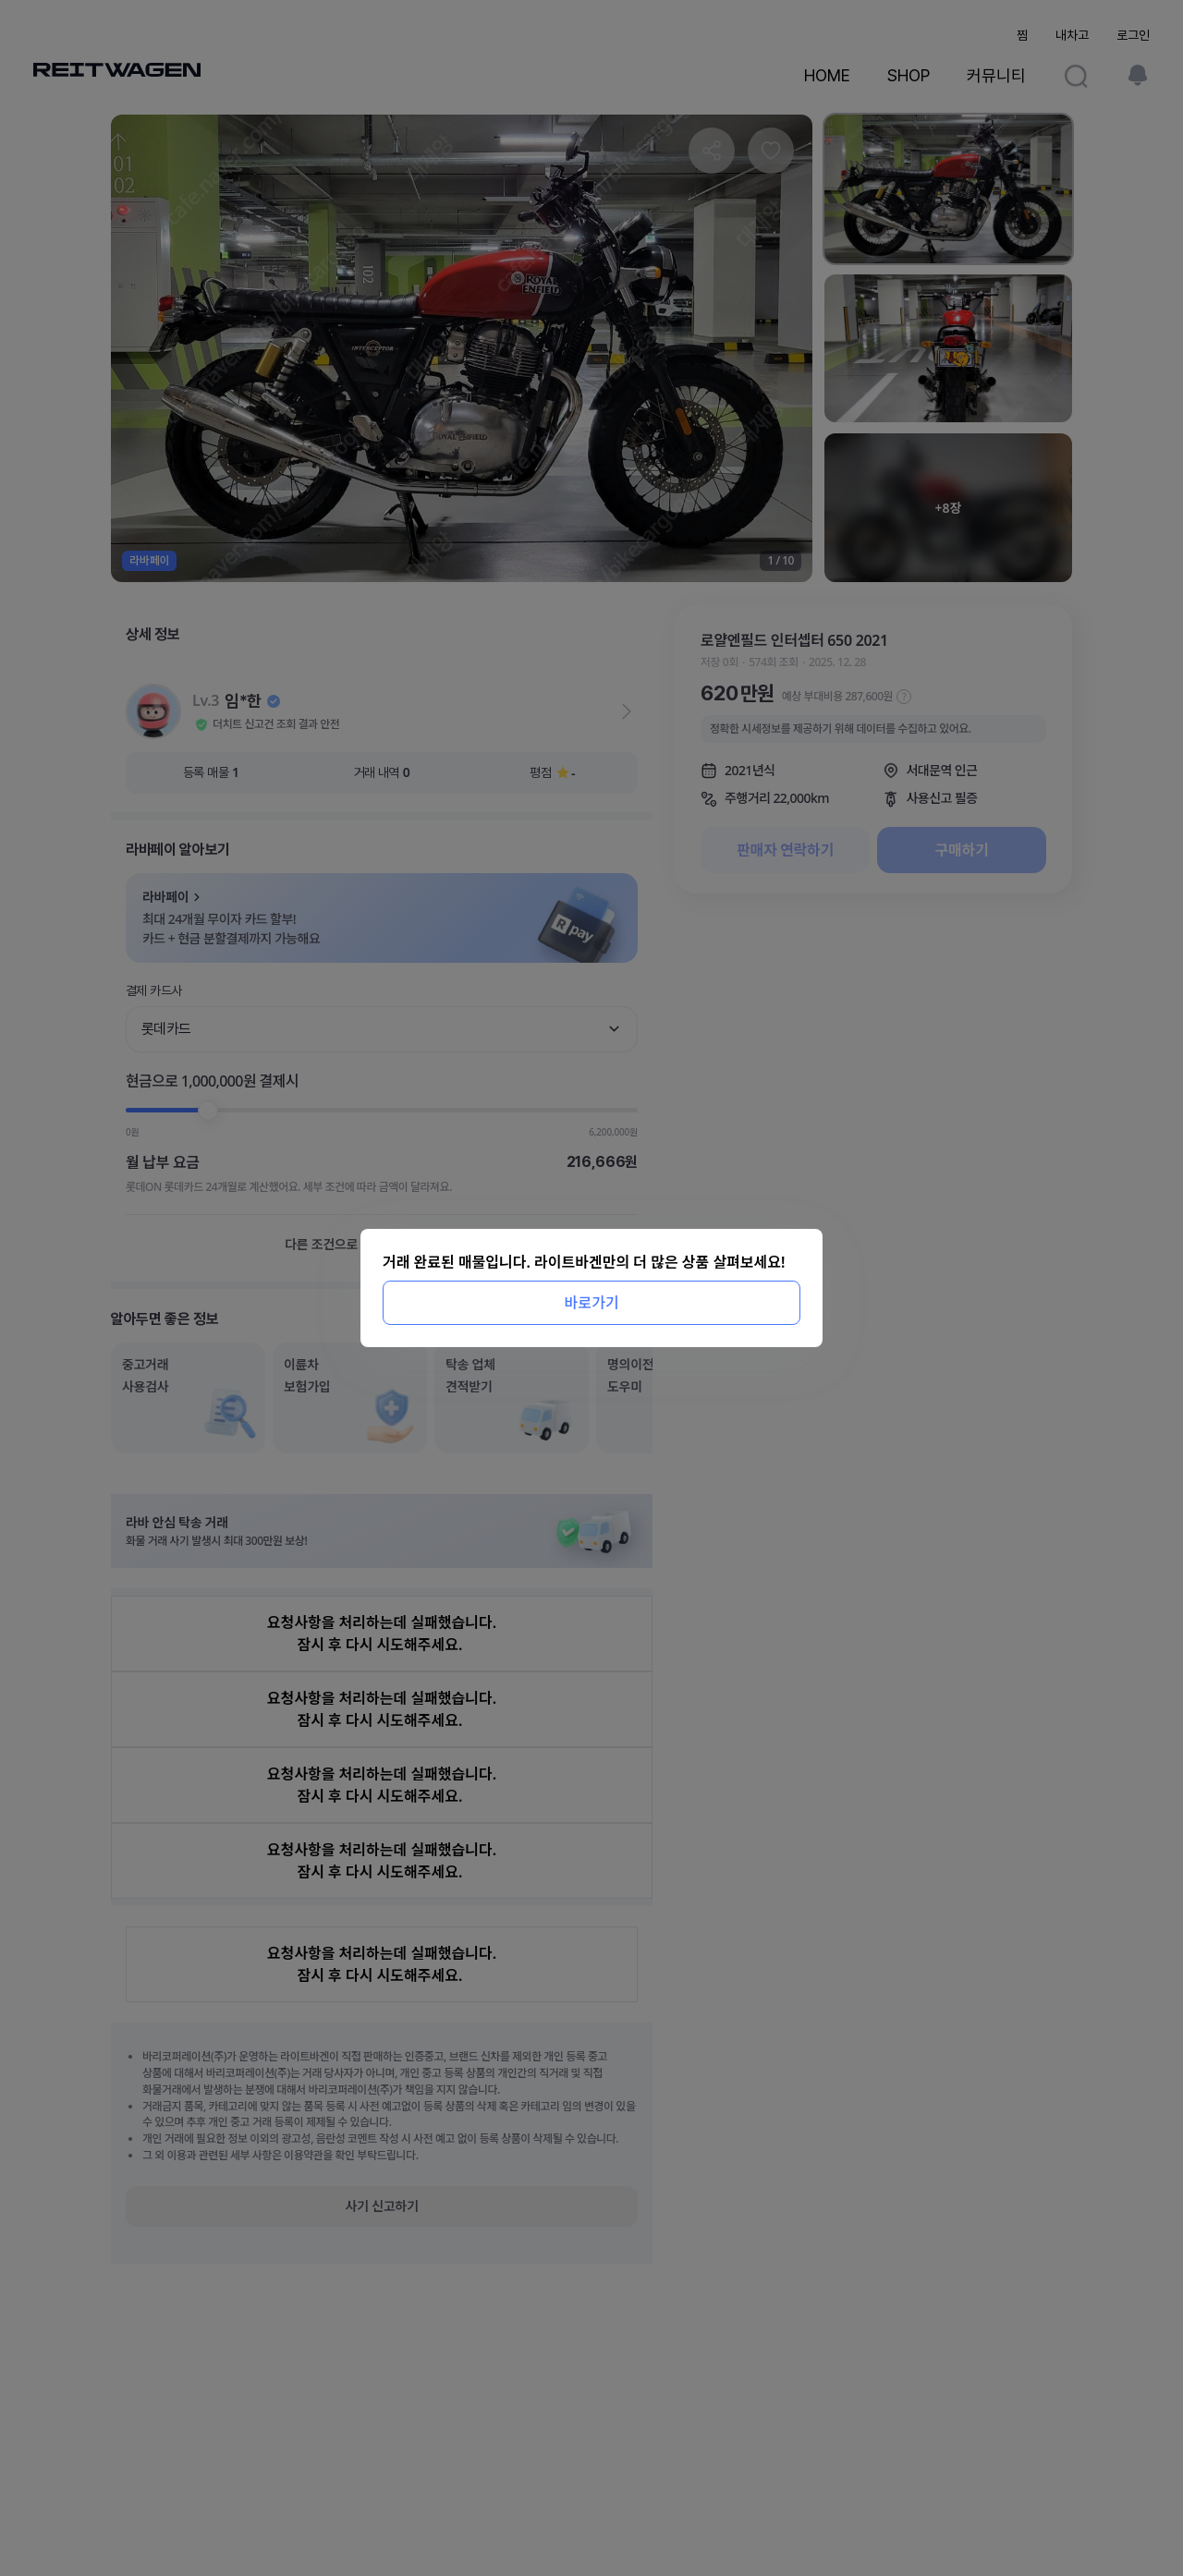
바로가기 (592, 1303)
